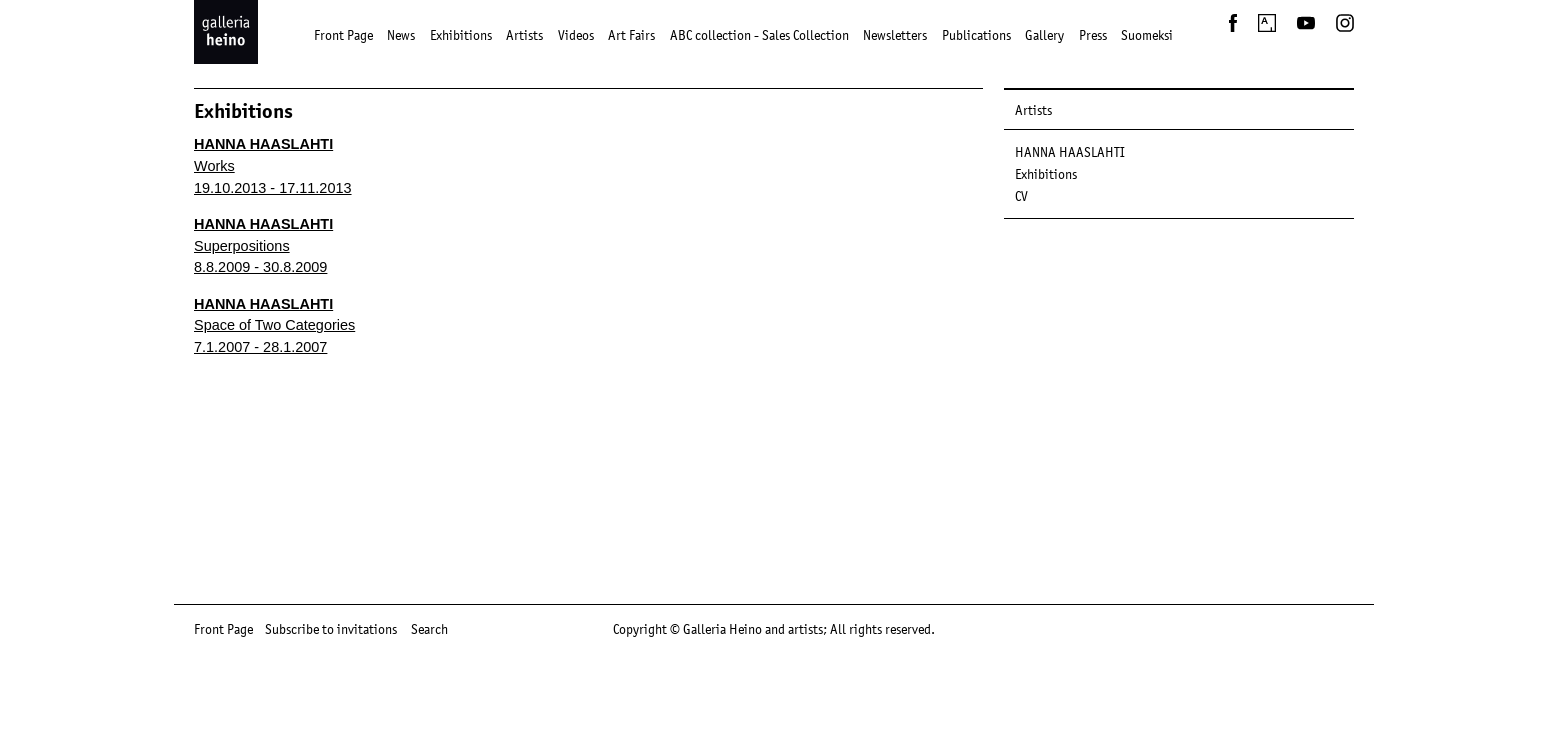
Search (429, 629)
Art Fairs (631, 35)
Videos (576, 35)
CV (1021, 196)
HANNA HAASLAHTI (1070, 152)
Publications (976, 35)
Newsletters (895, 35)
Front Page (343, 35)
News (401, 35)
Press (1093, 35)
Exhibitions (461, 35)
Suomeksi (1147, 35)
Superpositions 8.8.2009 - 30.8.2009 (263, 245)
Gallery (1044, 35)
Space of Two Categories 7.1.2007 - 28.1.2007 (274, 325)
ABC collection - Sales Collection (759, 35)
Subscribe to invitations (331, 629)
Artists (524, 35)
